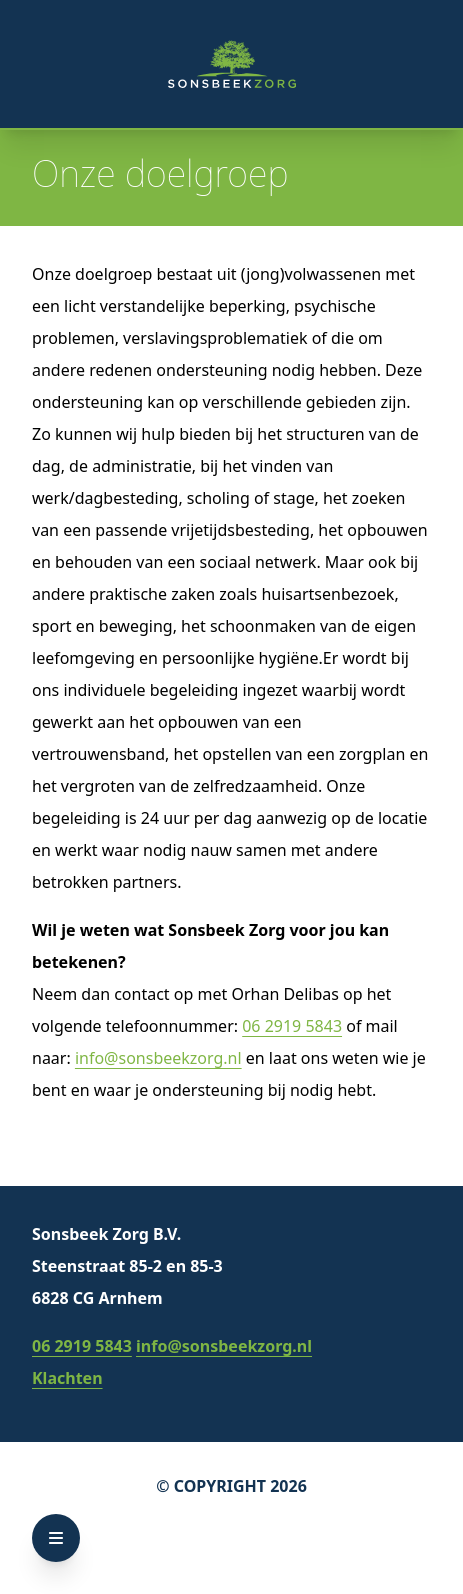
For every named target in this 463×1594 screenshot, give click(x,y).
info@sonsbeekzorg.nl (158, 1058)
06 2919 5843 (292, 1026)
